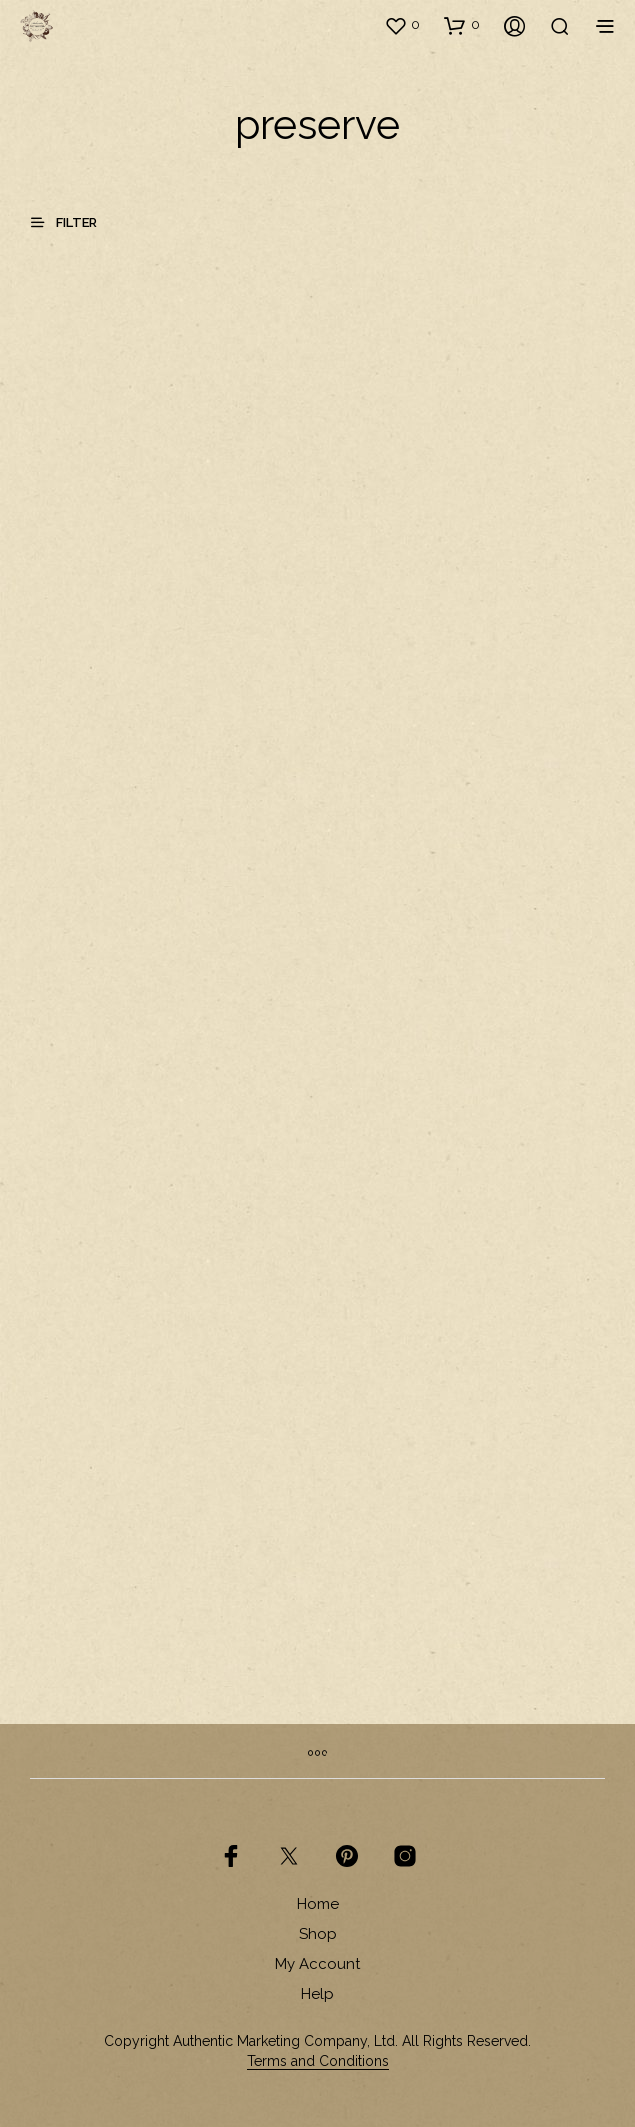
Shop (318, 1934)
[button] (402, 25)
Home (318, 1904)
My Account (317, 1964)
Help (317, 1994)
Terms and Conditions (318, 2061)
